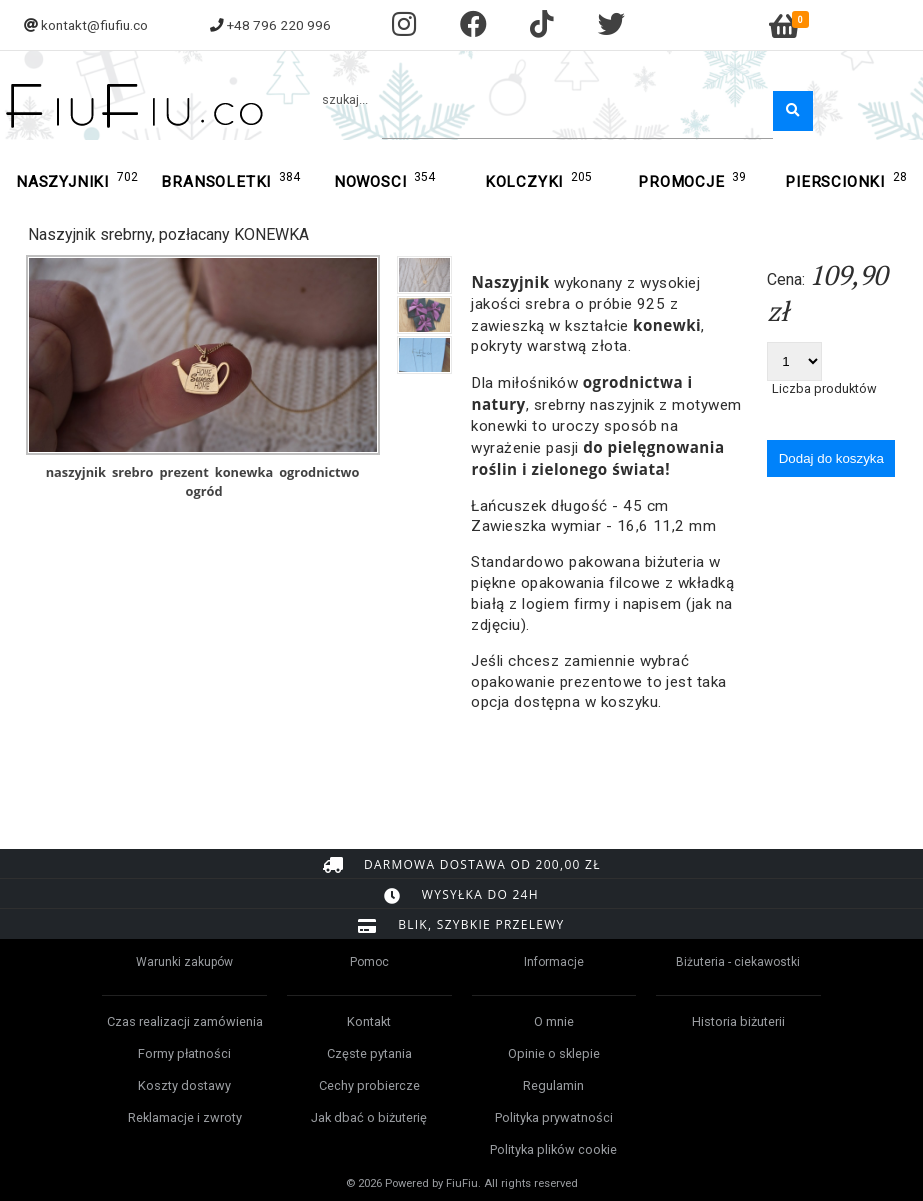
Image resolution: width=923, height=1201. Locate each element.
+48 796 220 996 (279, 25)
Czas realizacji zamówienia (185, 1021)
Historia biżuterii (738, 1021)
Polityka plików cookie (553, 1149)
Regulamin (553, 1085)
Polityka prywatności (554, 1117)
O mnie (554, 1021)
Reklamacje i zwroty (185, 1117)
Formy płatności (184, 1053)
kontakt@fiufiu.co (94, 25)
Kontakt (369, 1021)
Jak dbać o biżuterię (369, 1117)
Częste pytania (369, 1053)
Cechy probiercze (369, 1085)
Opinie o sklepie (554, 1053)
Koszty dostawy (184, 1085)
